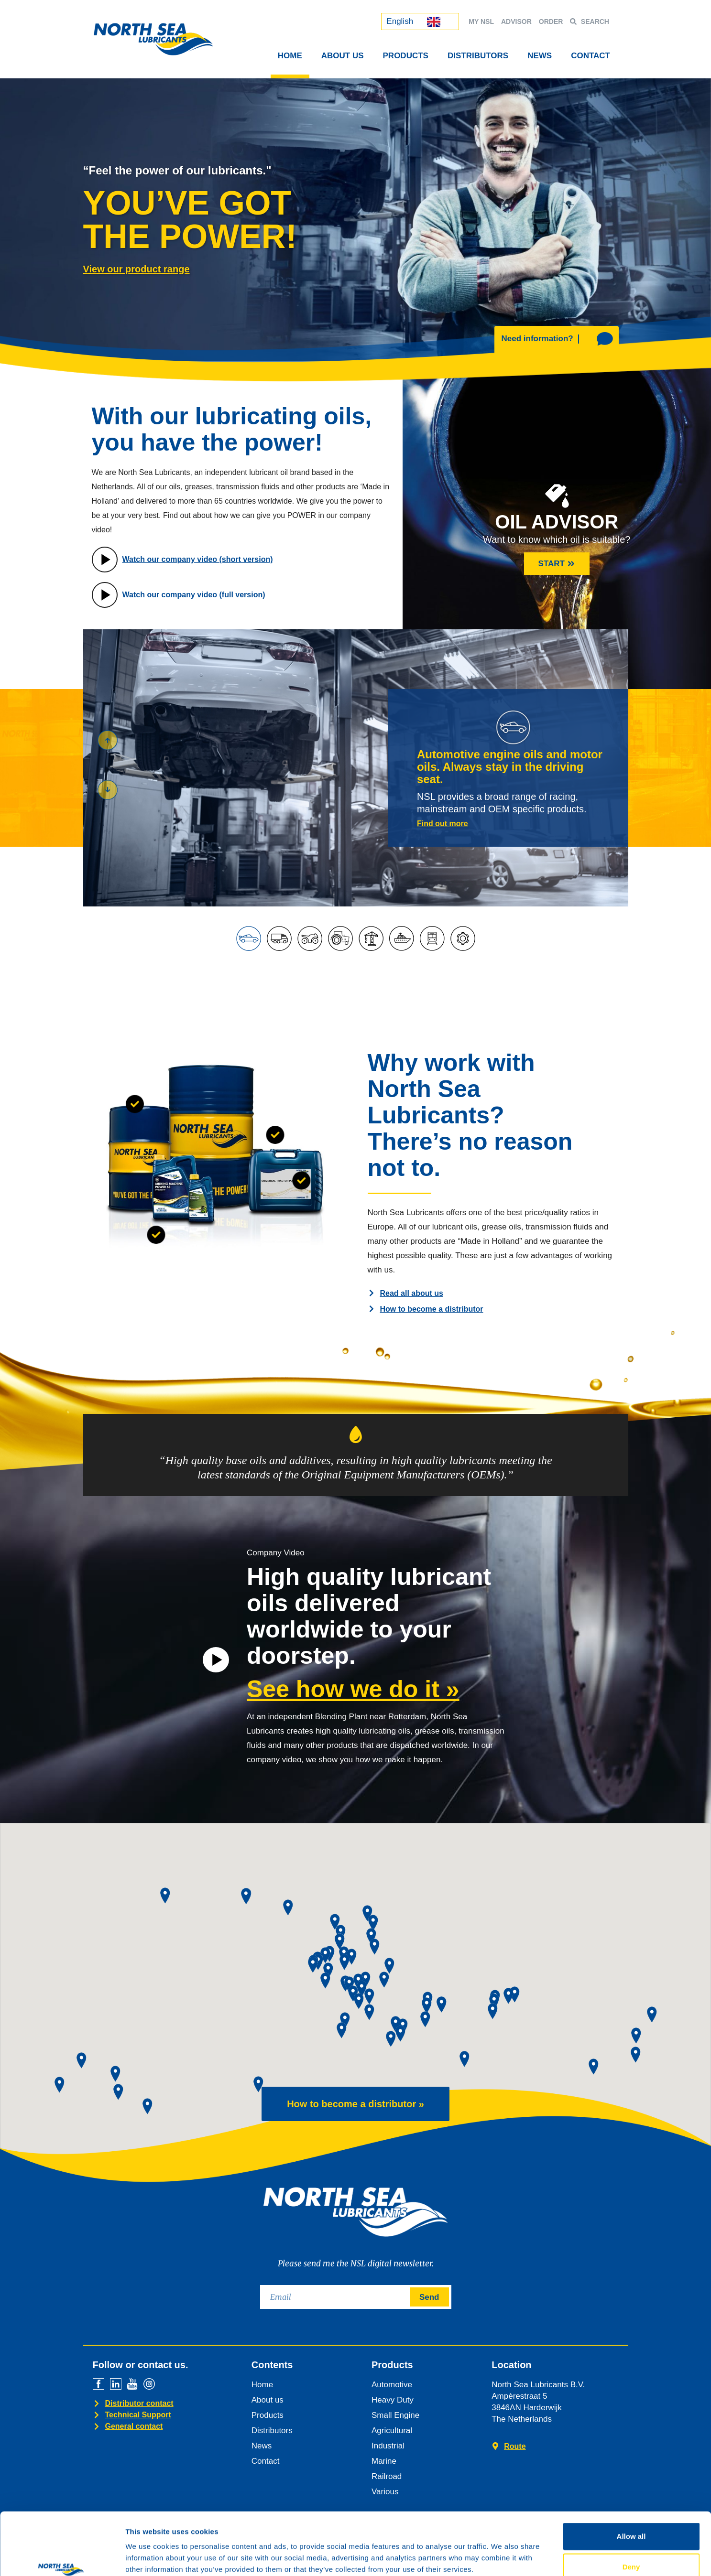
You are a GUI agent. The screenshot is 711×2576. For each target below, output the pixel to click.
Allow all (631, 2483)
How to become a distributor (431, 1309)
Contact (590, 55)
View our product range (136, 269)
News (539, 55)
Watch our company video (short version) (197, 559)
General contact (134, 2426)
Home (290, 55)
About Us (342, 55)
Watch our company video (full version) (193, 595)
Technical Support (138, 2415)
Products (405, 55)
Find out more (442, 823)
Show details (502, 2557)
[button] (108, 790)
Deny (631, 2513)
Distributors (478, 55)
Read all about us (411, 1293)
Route (514, 2446)
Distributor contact (139, 2403)
